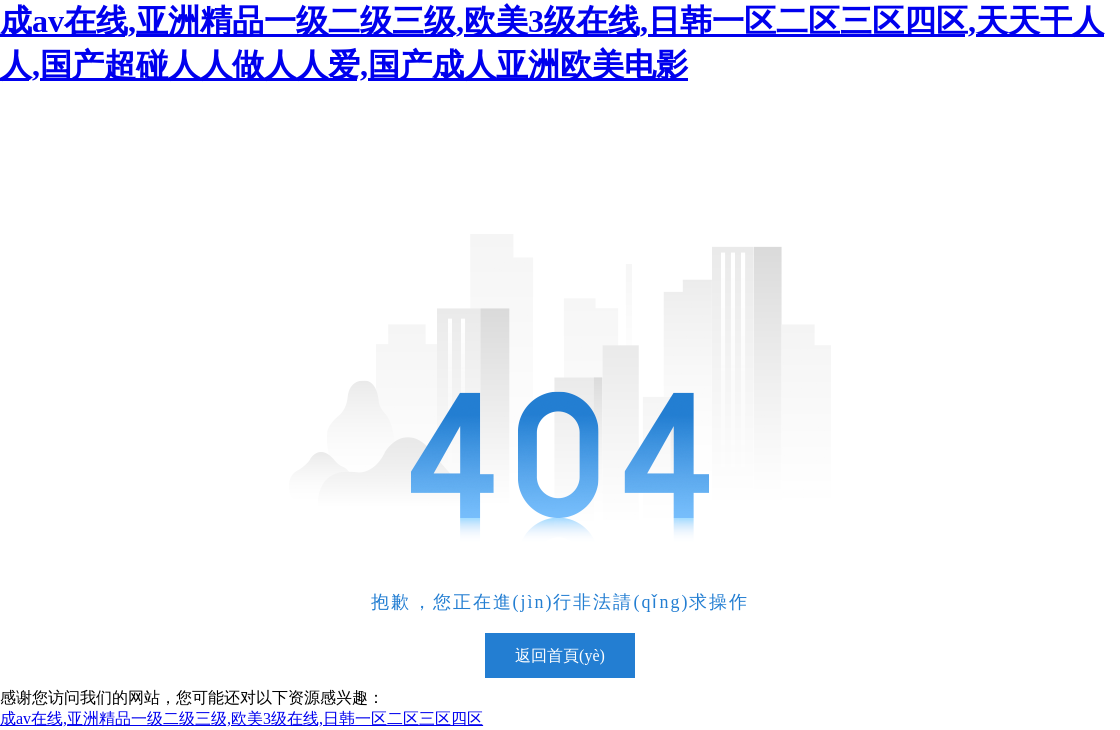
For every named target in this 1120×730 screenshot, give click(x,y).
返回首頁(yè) (560, 655)
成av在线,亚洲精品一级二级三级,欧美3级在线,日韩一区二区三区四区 (241, 718)
